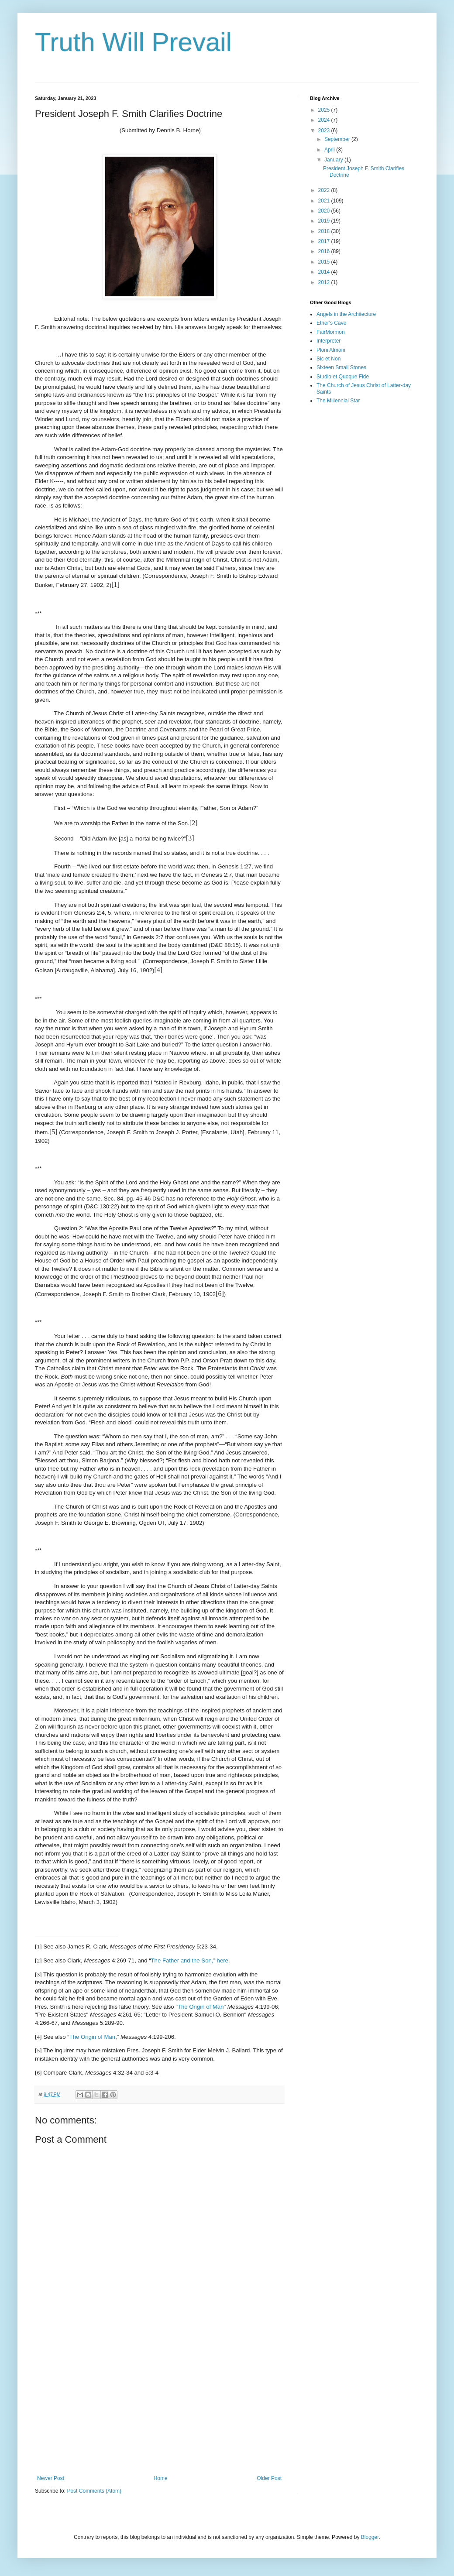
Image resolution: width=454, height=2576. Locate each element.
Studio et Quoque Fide (342, 377)
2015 (324, 262)
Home (161, 2478)
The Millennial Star (338, 401)
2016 (324, 251)
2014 (324, 272)
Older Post (269, 2478)
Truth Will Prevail (133, 42)
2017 (324, 241)
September (337, 139)
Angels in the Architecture (346, 314)
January (334, 160)
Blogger (370, 2537)
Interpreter (328, 341)
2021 (324, 201)
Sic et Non (328, 359)
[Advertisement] (159, 2403)
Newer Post (50, 2478)
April (330, 150)
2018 (324, 231)
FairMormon (330, 332)
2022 (324, 190)
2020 (324, 211)
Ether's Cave (331, 323)
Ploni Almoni (330, 350)
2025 (324, 110)
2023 (324, 130)
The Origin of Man (201, 2006)
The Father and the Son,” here (189, 1960)
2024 (324, 120)
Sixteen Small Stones (341, 367)
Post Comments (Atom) (94, 2491)
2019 (324, 221)
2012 (324, 282)
